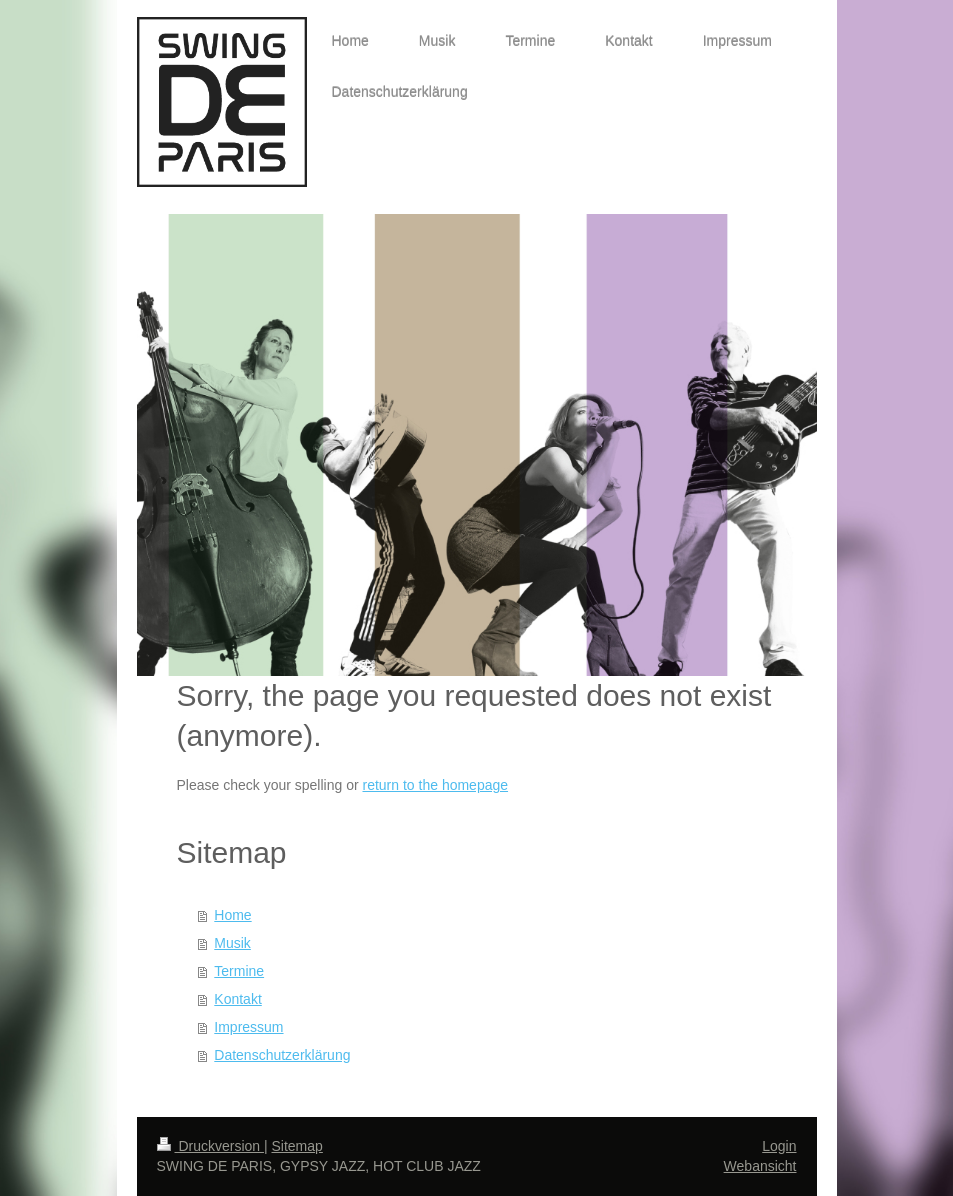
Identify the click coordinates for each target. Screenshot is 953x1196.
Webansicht (760, 1166)
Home (232, 915)
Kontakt (237, 999)
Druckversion (210, 1146)
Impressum (248, 1027)
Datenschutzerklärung (282, 1055)
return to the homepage (436, 785)
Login (779, 1146)
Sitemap (297, 1146)
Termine (239, 971)
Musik (232, 943)
